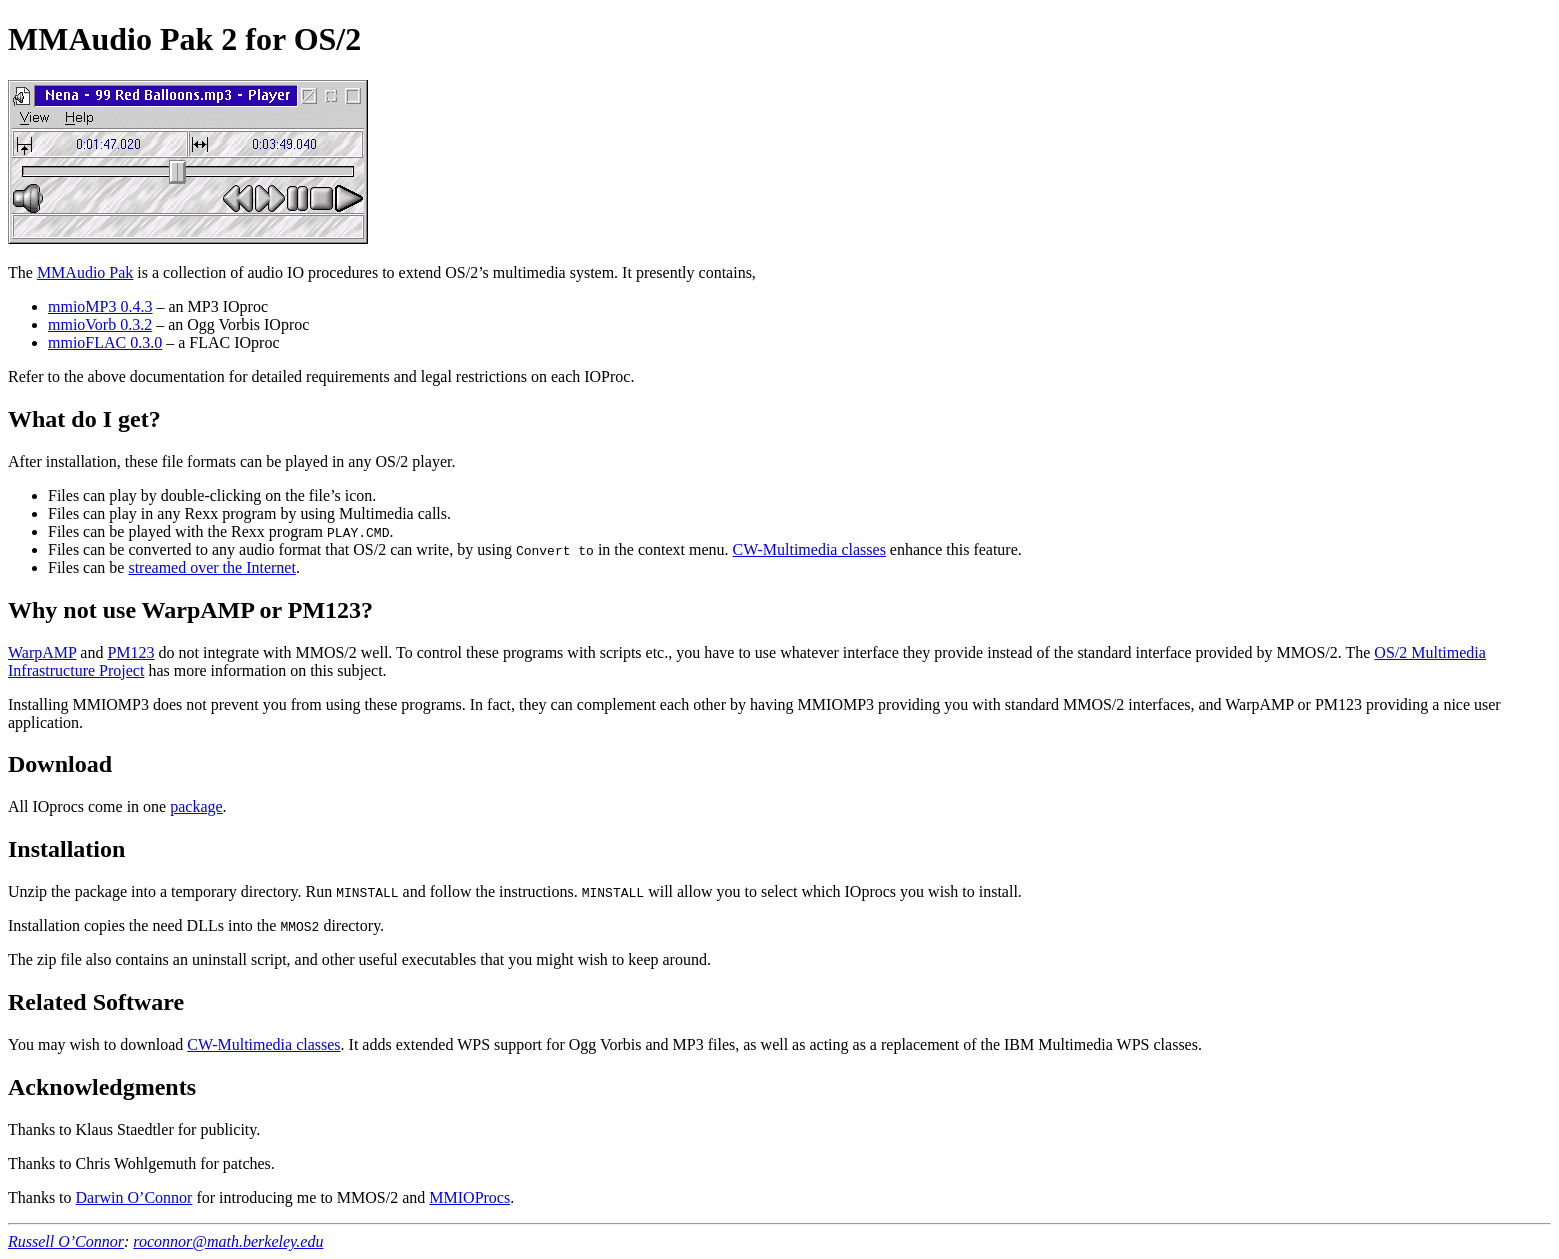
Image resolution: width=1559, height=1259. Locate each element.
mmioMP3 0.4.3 (100, 306)
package (196, 806)
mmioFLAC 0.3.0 (105, 342)
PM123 (130, 652)
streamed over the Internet (211, 567)
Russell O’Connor (66, 1241)
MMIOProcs (469, 1197)
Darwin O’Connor (134, 1197)
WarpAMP (42, 652)
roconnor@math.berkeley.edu (228, 1241)
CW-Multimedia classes (809, 549)
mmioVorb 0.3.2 (100, 324)
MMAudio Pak (85, 272)
